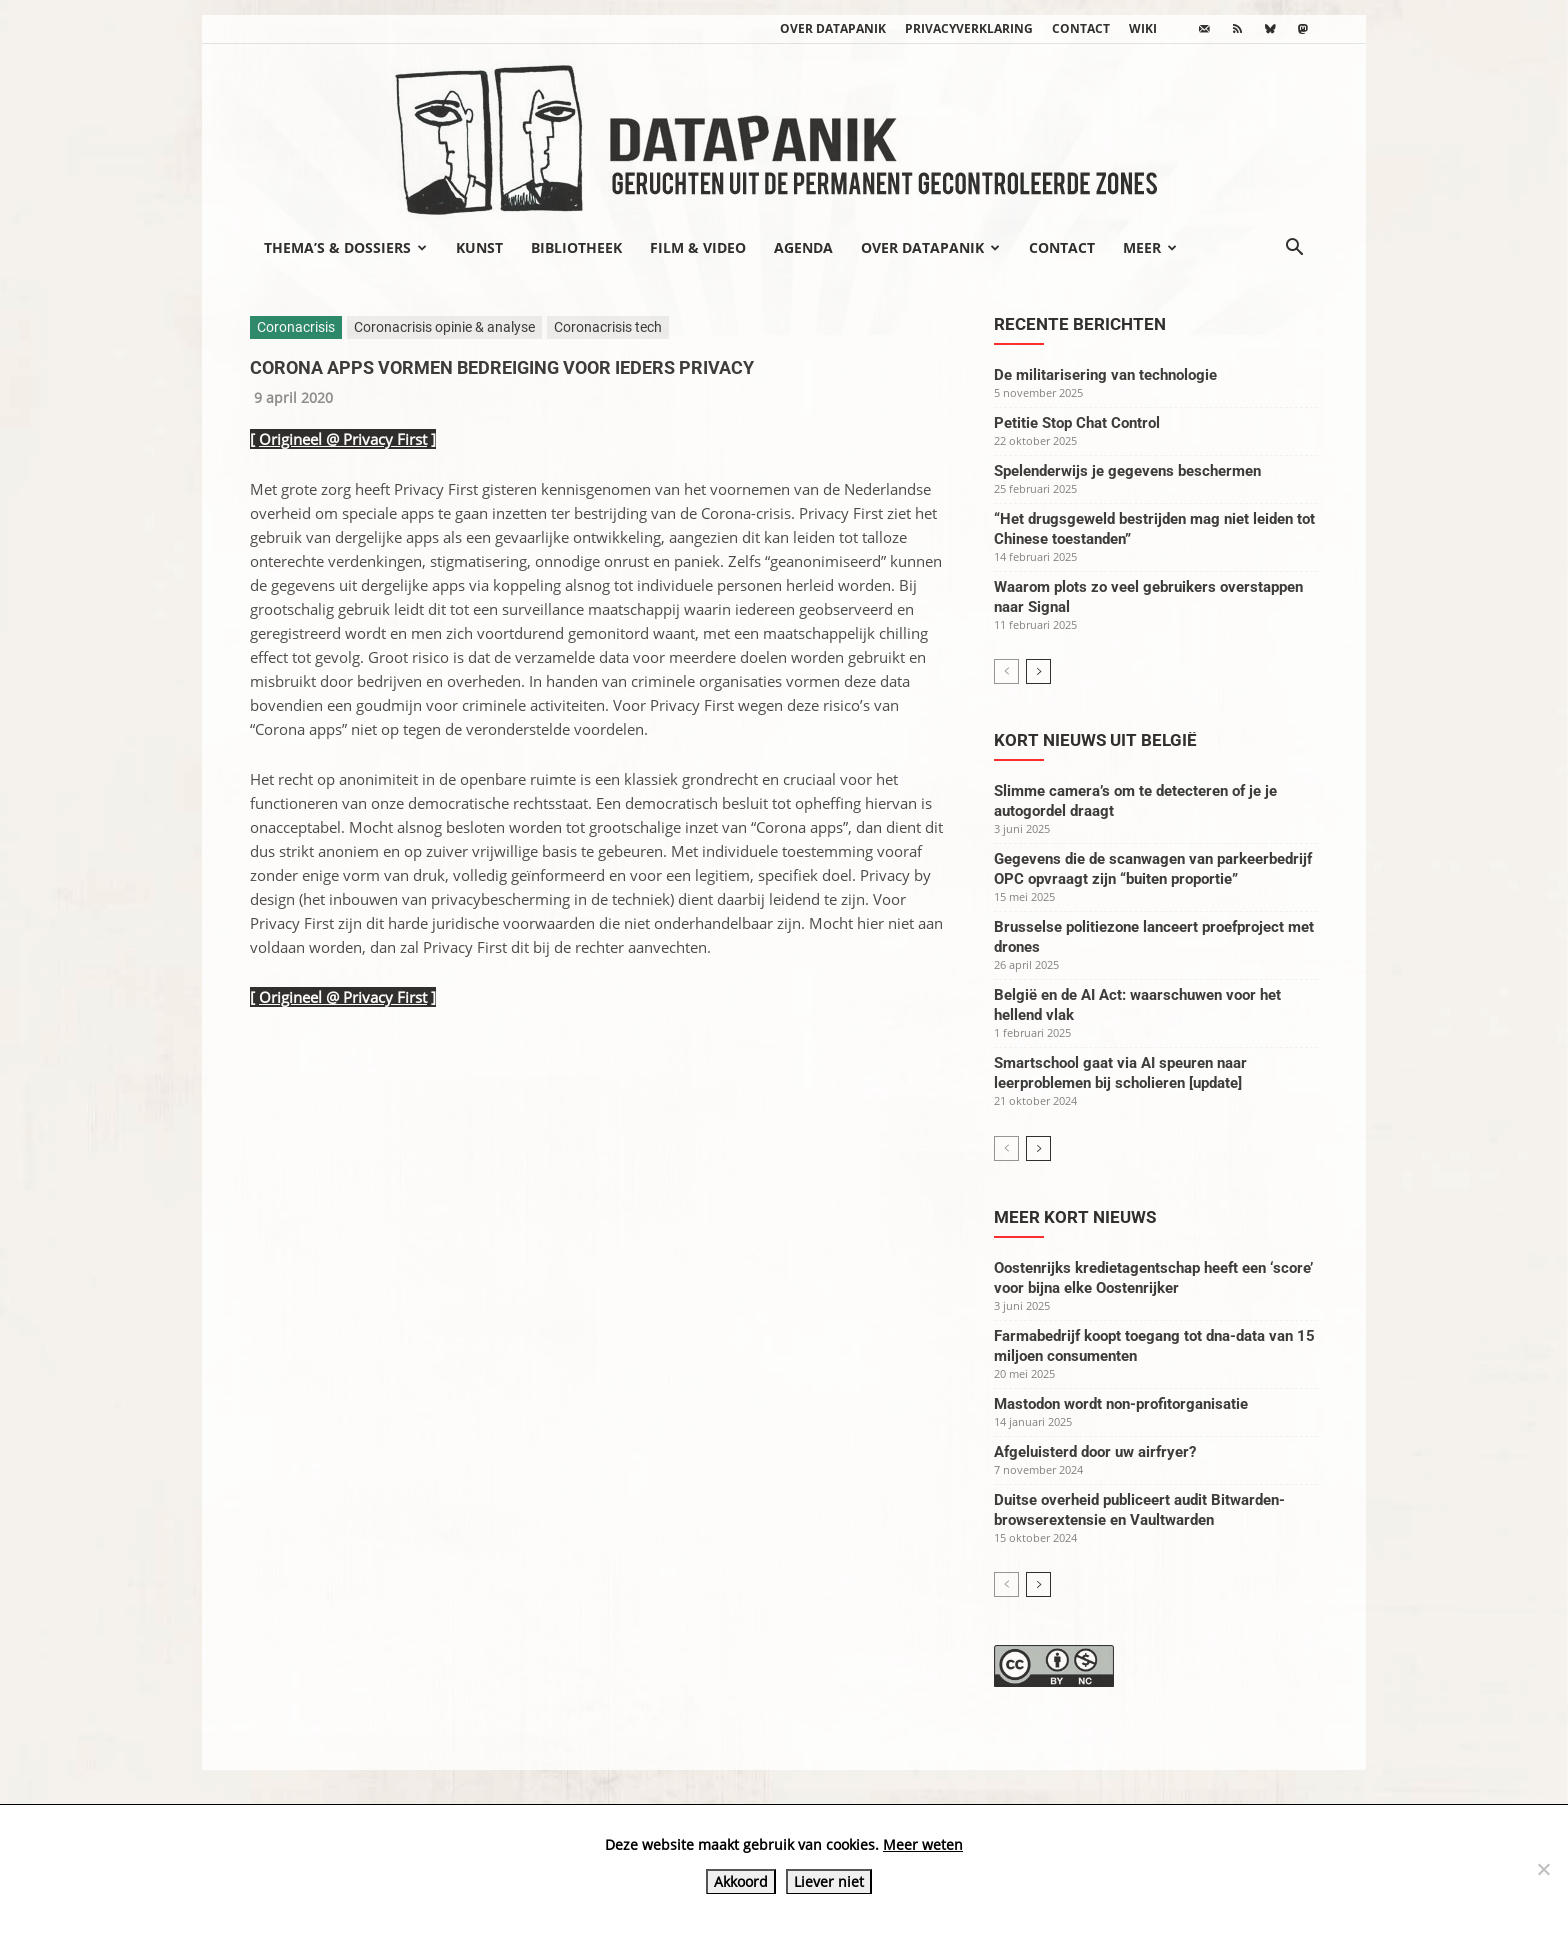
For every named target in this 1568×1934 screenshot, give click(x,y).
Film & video (698, 247)
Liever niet (829, 1881)
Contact (1081, 28)
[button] (1294, 249)
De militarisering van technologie (1105, 375)
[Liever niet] (1543, 1869)
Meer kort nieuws (1075, 1217)
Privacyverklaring (969, 28)
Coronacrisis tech (608, 327)
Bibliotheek (576, 247)
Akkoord (741, 1881)
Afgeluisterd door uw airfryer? (1095, 1452)
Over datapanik (833, 28)
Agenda (803, 247)
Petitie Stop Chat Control (1077, 423)
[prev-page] (1006, 671)
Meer (1150, 247)
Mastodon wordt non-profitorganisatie (1121, 1404)
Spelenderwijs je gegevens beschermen (1127, 471)
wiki (1143, 28)
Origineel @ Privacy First (343, 439)
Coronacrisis (296, 327)
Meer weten (923, 1844)
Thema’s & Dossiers (345, 247)
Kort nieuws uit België (1095, 740)
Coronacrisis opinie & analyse (444, 327)
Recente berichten (1080, 324)
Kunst (479, 247)
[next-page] (1038, 671)
